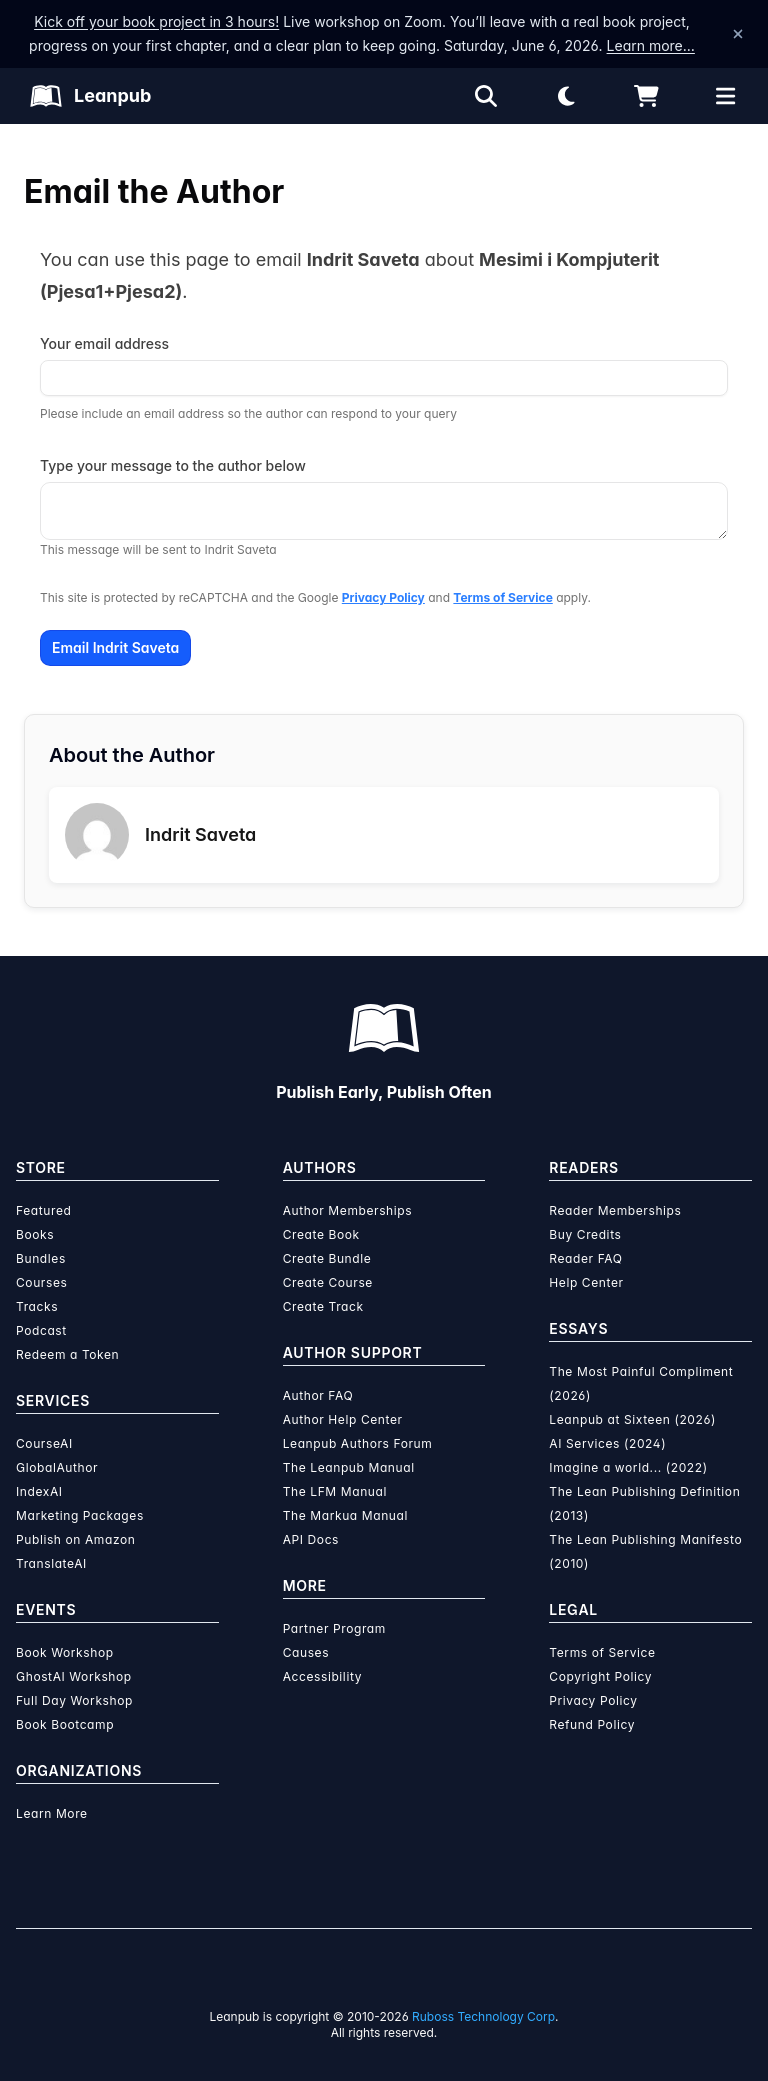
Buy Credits (585, 1234)
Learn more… (651, 45)
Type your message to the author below (173, 465)
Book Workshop (65, 1652)
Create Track (323, 1306)
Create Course (328, 1282)
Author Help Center (343, 1419)
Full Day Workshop (74, 1700)
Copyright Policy (600, 1676)
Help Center (586, 1282)
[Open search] (486, 96)
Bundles (41, 1258)
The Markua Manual (345, 1515)
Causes (306, 1652)
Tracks (37, 1306)
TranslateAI (51, 1563)
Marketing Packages (80, 1515)
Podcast (41, 1330)
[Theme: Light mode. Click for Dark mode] (566, 96)
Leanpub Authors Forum (358, 1443)
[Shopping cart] (646, 96)
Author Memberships (348, 1210)
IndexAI (39, 1491)
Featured (43, 1210)
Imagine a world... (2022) (628, 1467)
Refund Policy (592, 1724)
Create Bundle (327, 1258)
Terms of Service (502, 597)
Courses (41, 1282)
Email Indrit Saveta (115, 647)
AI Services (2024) (607, 1443)
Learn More (52, 1813)
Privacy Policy (383, 597)
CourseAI (44, 1443)
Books (35, 1234)
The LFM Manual (335, 1491)
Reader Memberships (615, 1210)
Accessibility (322, 1676)
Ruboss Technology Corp (483, 2016)
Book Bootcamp (65, 1724)
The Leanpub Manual (349, 1467)
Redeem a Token (67, 1354)
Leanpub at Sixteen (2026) (632, 1419)
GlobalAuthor (57, 1467)
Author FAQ (318, 1395)
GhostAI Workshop (74, 1676)
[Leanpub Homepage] (90, 96)
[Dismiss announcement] (738, 34)
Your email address (104, 343)
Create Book (321, 1234)
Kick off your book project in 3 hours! (156, 21)
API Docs (311, 1539)
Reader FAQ (585, 1258)
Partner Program (334, 1628)
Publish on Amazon (75, 1539)
